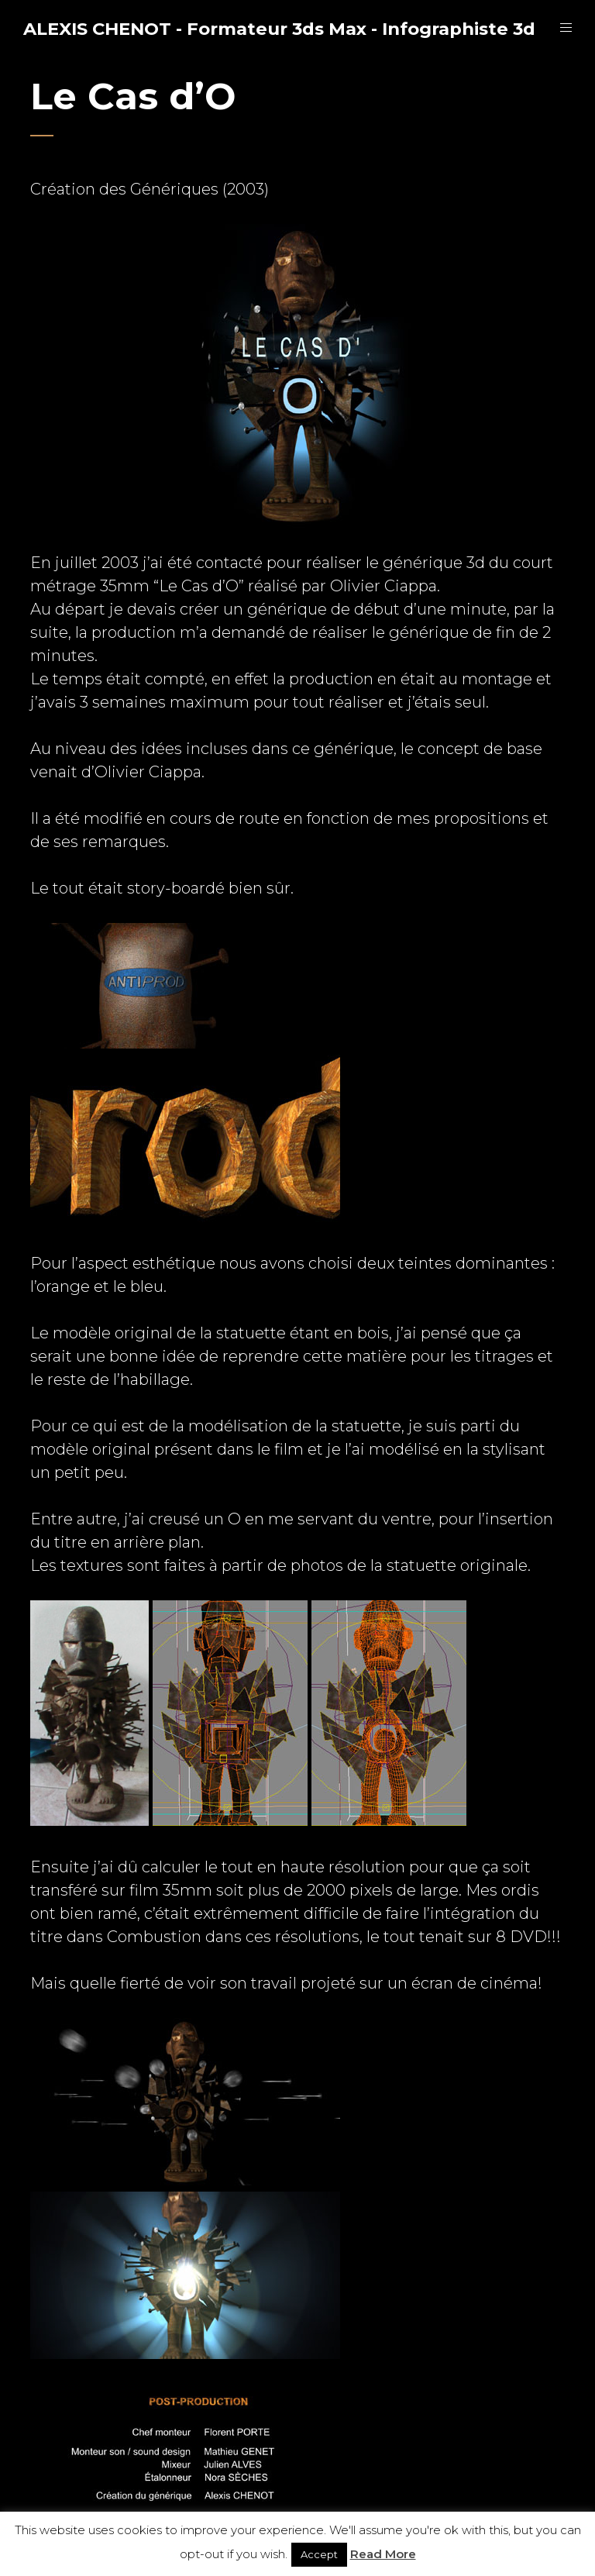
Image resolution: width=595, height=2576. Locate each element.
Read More (383, 2554)
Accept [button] (319, 2554)
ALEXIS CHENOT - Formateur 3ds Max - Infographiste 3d (279, 29)
